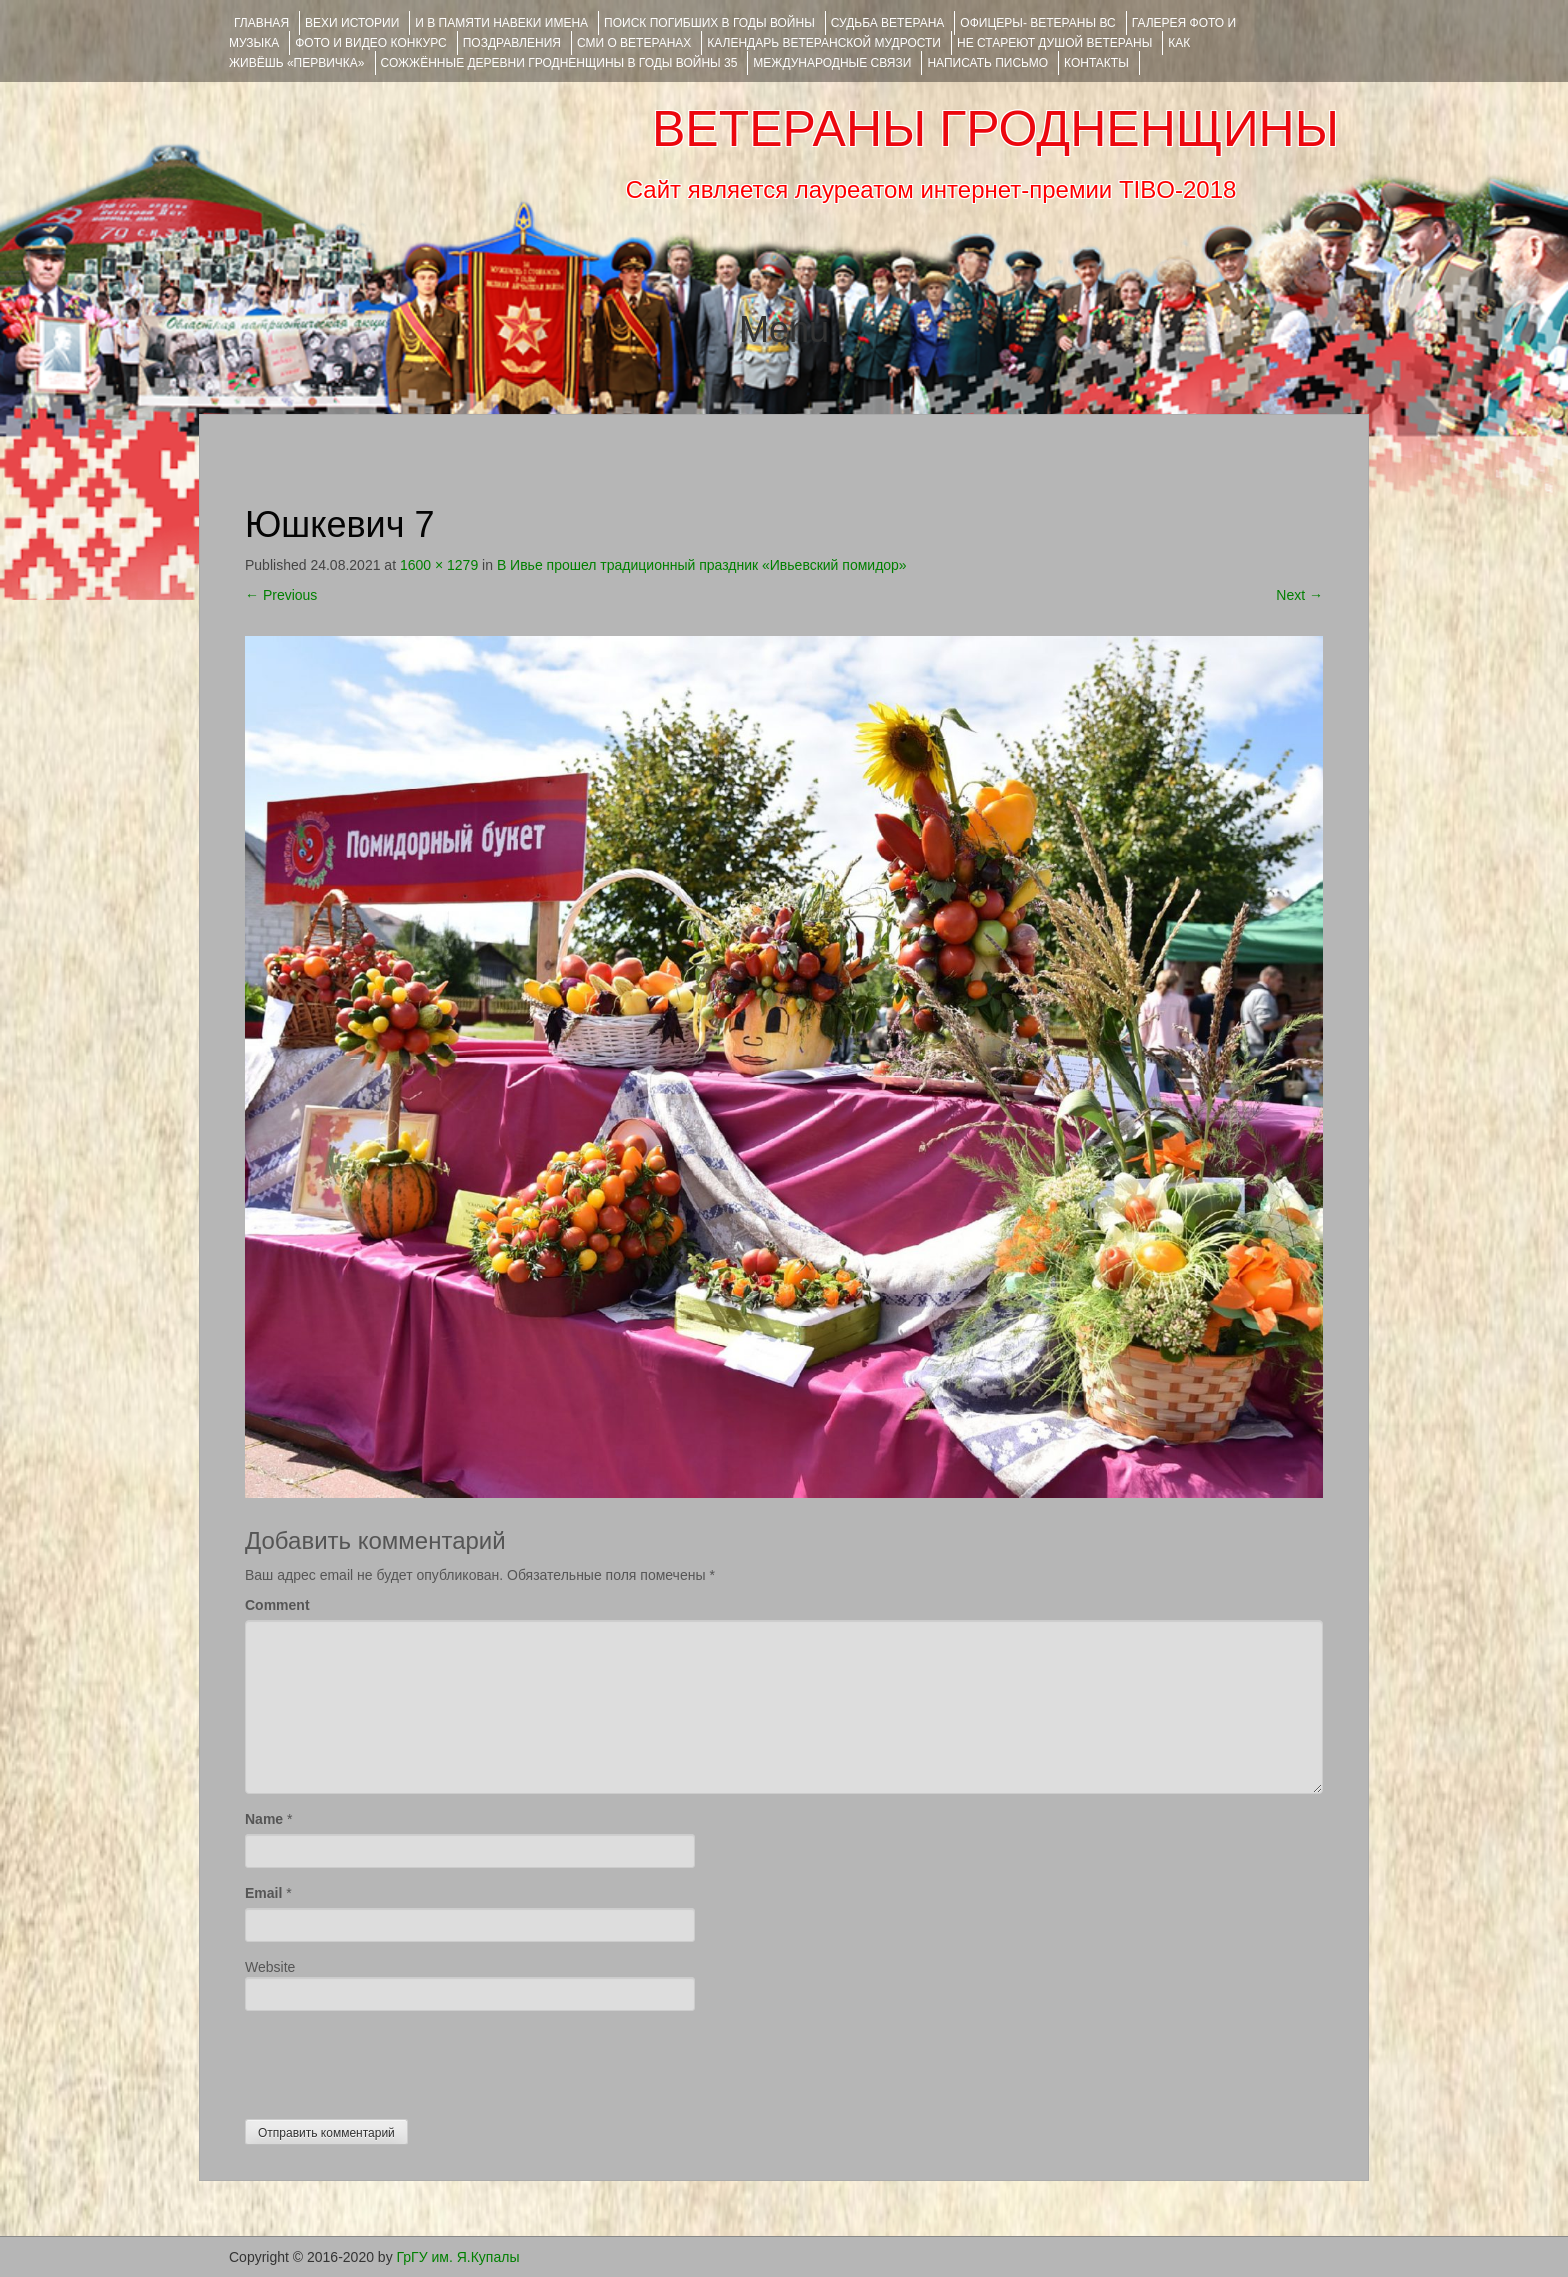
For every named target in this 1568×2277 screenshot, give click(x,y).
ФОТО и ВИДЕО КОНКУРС (370, 43)
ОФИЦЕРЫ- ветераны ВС (1037, 23)
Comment (277, 1605)
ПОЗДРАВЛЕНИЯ (512, 43)
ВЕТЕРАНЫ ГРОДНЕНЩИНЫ (995, 129)
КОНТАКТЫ (1096, 63)
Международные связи (832, 63)
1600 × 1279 (439, 565)
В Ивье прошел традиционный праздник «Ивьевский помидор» (702, 565)
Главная (261, 23)
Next (1299, 595)
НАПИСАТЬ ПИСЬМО (987, 63)
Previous (281, 595)
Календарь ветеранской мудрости (824, 43)
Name (264, 1819)
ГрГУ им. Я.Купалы (458, 2257)
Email (263, 1893)
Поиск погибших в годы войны (709, 23)
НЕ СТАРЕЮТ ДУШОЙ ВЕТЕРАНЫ (1054, 43)
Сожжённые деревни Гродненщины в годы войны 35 (559, 63)
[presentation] (397, 2060)
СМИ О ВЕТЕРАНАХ (634, 43)
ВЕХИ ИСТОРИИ (352, 23)
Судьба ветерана (888, 23)
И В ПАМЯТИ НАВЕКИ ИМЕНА (501, 23)
